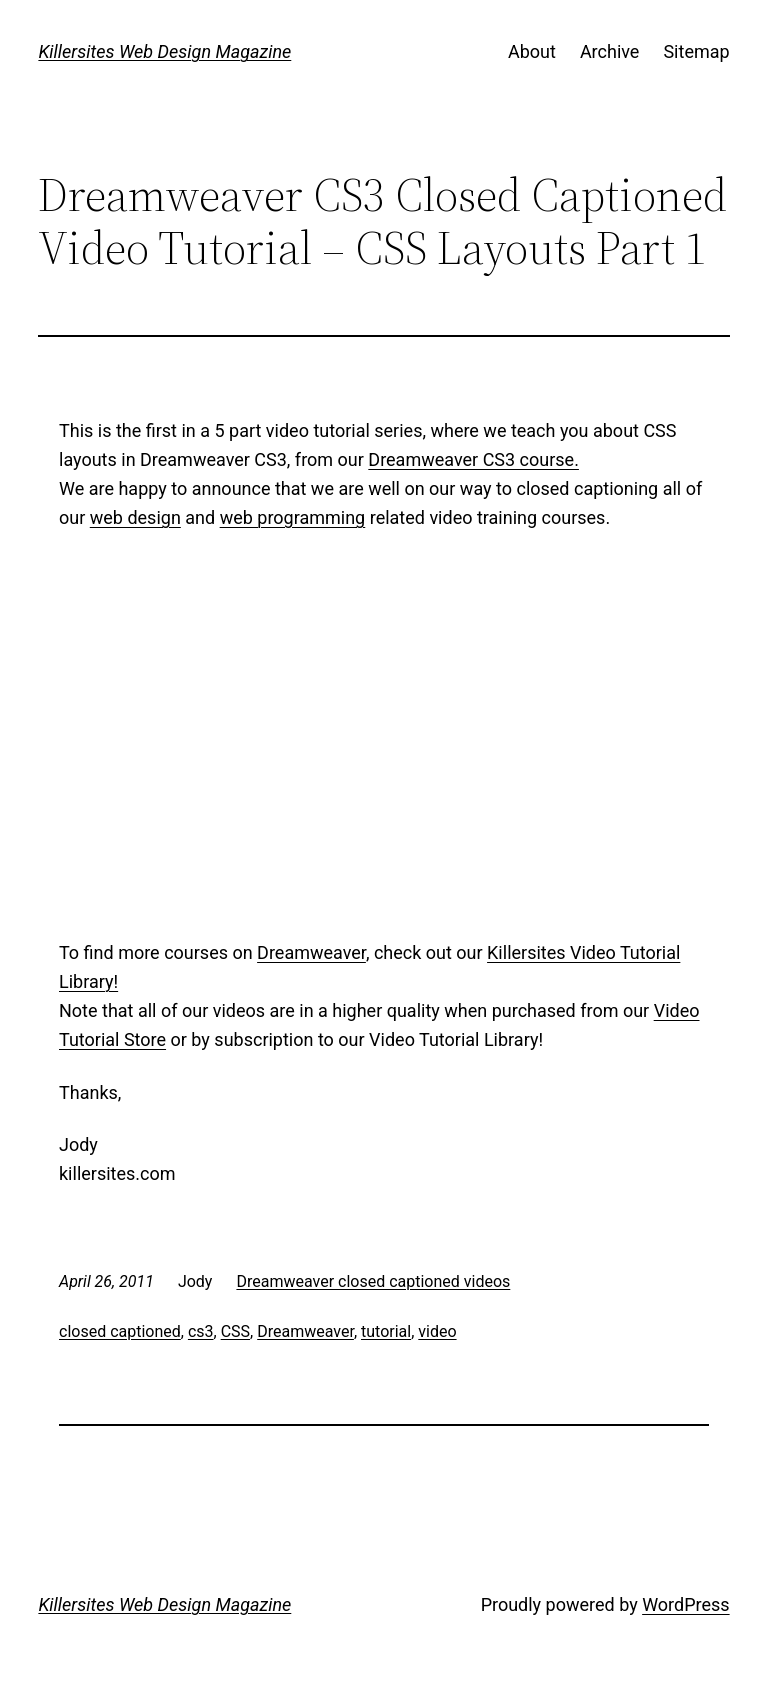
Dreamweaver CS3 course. (473, 459)
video (437, 1331)
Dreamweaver (311, 952)
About (532, 51)
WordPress (685, 1604)
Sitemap (696, 51)
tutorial (386, 1331)
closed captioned (120, 1331)
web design (135, 517)
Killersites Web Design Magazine (164, 51)
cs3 (201, 1331)
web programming (293, 517)
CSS (235, 1331)
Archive (610, 51)
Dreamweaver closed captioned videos (373, 1281)
